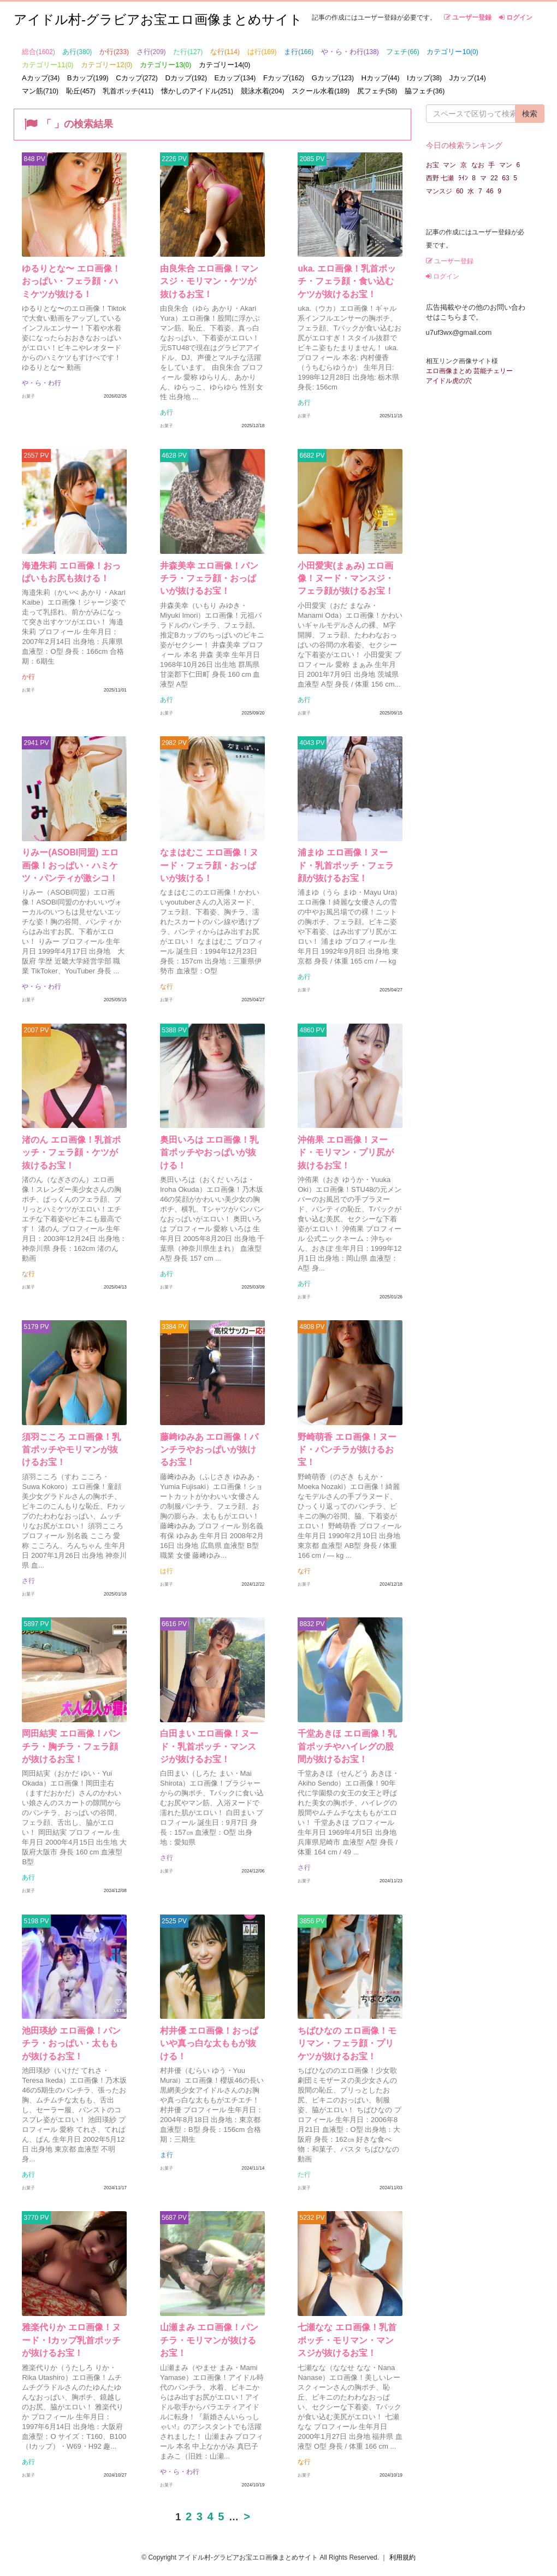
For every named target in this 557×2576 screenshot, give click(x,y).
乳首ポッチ (128, 91)
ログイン (515, 17)
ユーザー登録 (467, 17)
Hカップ (381, 78)
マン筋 (40, 91)
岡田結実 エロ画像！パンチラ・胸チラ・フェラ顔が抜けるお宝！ (71, 1744)
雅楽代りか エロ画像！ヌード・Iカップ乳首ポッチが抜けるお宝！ (71, 2326)
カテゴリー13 (165, 65)
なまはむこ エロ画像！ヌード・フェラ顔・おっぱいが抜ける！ (209, 870)
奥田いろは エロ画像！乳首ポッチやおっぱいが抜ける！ (209, 1161)
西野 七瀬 (440, 178)
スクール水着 (320, 91)
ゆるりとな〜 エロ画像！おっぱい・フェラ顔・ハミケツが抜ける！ (71, 287)
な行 (225, 52)
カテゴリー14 (224, 65)
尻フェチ (377, 91)
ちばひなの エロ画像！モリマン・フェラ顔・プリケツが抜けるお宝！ (347, 2035)
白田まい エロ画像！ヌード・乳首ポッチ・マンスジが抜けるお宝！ (208, 1744)
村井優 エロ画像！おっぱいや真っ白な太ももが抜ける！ (209, 2035)
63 (505, 178)
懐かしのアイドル (197, 91)
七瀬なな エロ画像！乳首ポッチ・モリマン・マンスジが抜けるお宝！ (347, 2326)
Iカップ (424, 78)
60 (459, 191)
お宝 (432, 165)
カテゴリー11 (47, 65)
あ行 (77, 52)
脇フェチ (425, 91)
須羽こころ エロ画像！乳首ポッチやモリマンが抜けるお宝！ (71, 1452)
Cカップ (137, 78)
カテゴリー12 (106, 65)
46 (489, 191)
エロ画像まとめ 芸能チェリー (469, 371)
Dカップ (186, 78)
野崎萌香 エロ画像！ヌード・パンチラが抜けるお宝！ (343, 1452)
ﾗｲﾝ (463, 178)
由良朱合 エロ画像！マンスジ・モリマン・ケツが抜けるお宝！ (209, 287)
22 (493, 178)
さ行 (151, 52)
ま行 (298, 52)
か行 (114, 52)
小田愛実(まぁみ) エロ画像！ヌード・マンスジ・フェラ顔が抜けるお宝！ (350, 579)
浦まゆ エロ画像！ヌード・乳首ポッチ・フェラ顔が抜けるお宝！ (347, 870)
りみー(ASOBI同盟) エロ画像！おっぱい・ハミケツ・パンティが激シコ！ (70, 870)
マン (449, 165)
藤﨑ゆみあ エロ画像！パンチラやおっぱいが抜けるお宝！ (209, 1452)
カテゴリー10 (452, 52)
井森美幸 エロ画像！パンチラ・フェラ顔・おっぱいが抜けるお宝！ (209, 579)
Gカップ (333, 78)
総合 (38, 52)
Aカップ (41, 78)
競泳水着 (263, 91)
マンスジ (439, 191)
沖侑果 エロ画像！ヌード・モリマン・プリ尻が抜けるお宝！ (347, 1161)
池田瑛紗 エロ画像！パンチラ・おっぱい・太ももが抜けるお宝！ (71, 2035)
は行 (262, 52)
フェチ (402, 52)
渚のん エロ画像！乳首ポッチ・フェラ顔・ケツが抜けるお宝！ (71, 1161)
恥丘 (81, 91)
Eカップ (235, 78)
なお (477, 165)
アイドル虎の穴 (449, 381)
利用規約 (402, 2542)
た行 (188, 52)
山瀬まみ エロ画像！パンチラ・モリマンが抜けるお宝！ (209, 2326)
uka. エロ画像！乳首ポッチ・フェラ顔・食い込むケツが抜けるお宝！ (346, 287)
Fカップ (283, 78)
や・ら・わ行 (350, 52)
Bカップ (88, 78)
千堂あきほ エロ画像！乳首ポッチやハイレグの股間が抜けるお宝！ (347, 1744)
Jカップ (467, 78)
